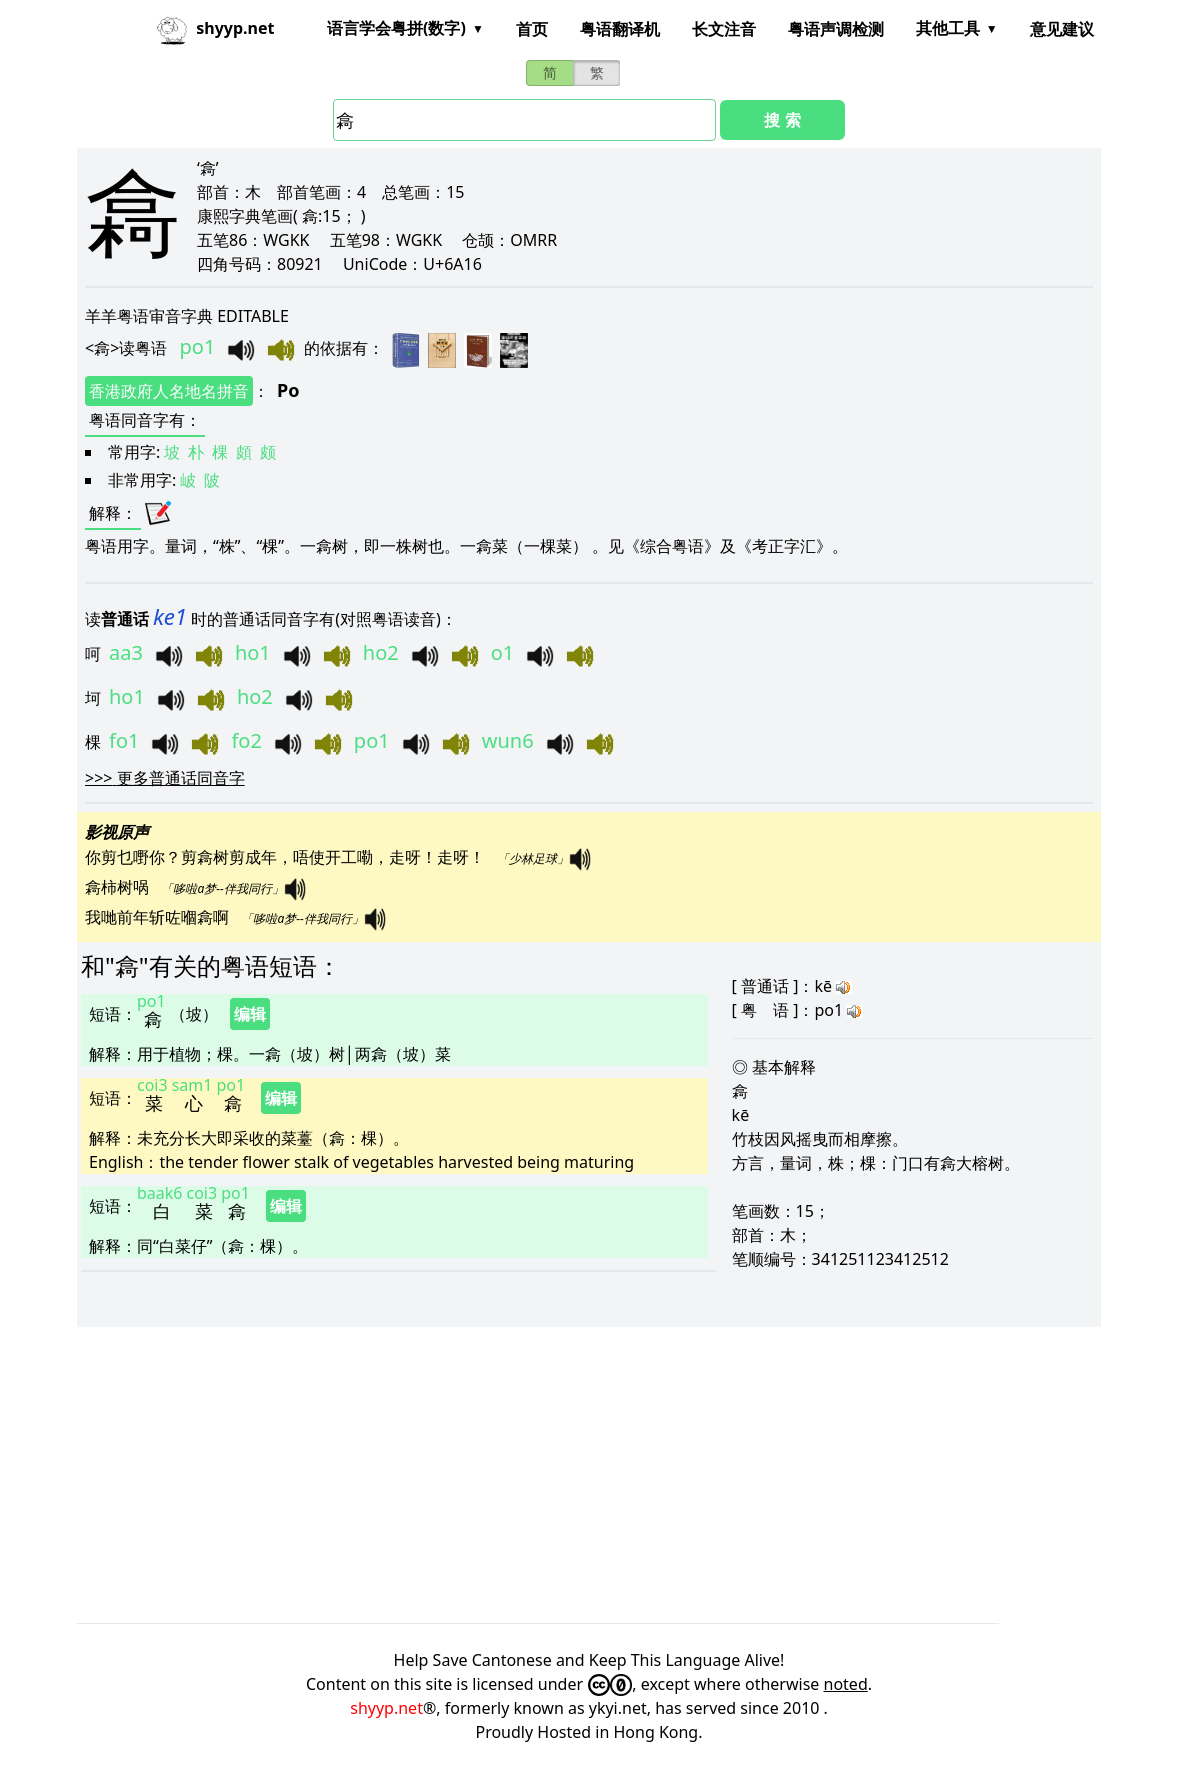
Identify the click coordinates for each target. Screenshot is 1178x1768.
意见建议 (1062, 29)
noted (846, 1684)
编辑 (250, 1014)
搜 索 (782, 120)
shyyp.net (386, 1708)
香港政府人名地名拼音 (169, 391)
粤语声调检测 (836, 29)
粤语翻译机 (620, 29)
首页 (532, 29)
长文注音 (724, 29)
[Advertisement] (589, 1475)
